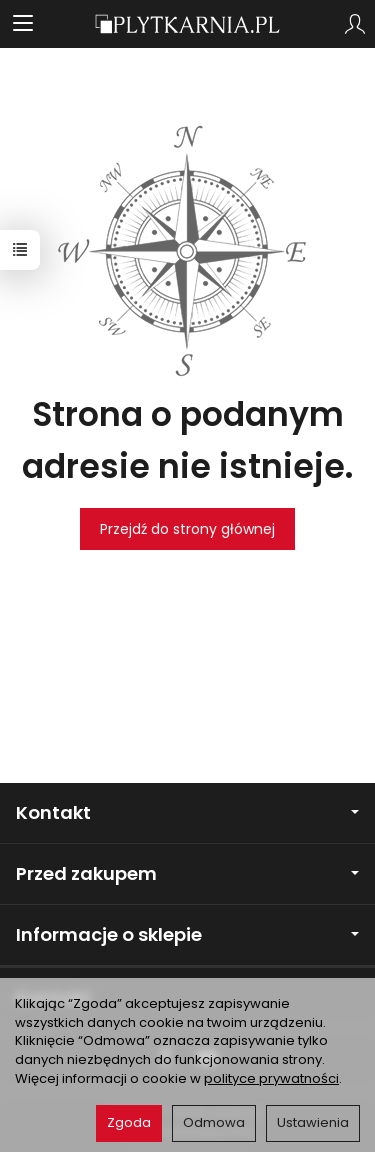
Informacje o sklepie (187, 934)
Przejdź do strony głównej (187, 529)
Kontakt (187, 812)
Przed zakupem (187, 873)
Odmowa (214, 1122)
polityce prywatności (271, 1078)
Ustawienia (313, 1122)
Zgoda (129, 1122)
